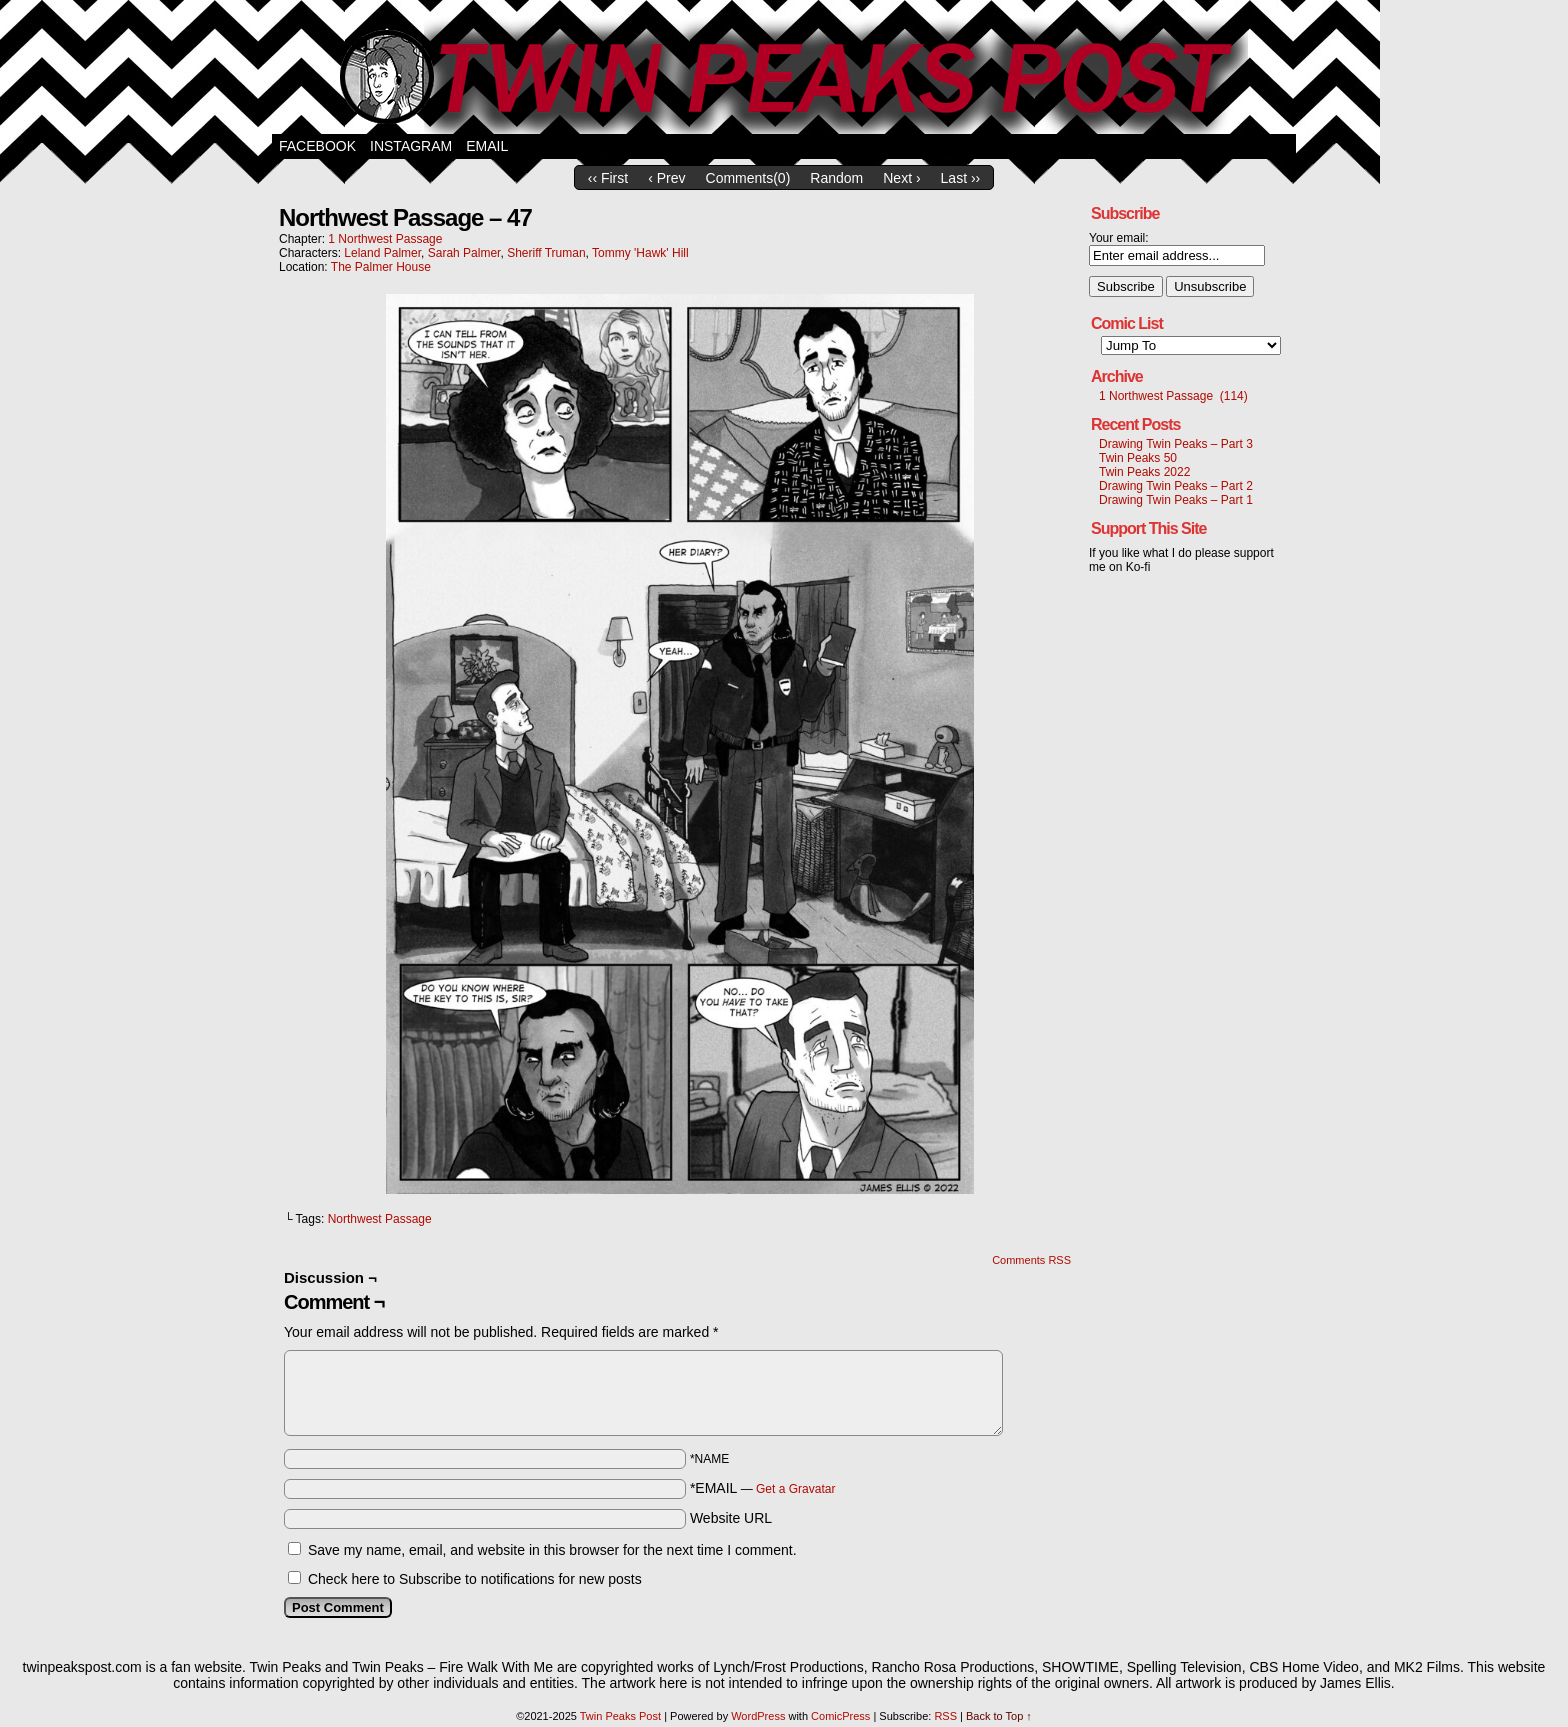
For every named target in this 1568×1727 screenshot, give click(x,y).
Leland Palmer (382, 253)
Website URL (731, 1518)
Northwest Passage (380, 1219)
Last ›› (961, 178)
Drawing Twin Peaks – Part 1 (1176, 500)
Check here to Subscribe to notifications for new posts (465, 1579)
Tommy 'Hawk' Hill (640, 253)
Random (836, 178)
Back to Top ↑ (999, 1716)
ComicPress (840, 1716)
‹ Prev (666, 178)
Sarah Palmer (464, 253)
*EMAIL (763, 1488)
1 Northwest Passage (385, 239)
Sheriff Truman (546, 253)
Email (487, 146)
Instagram (411, 146)
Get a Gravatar (795, 1489)
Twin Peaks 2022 (1144, 472)
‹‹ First (608, 178)
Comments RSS (1031, 1260)
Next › (901, 178)
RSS (945, 1716)
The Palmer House (381, 267)
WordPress (758, 1716)
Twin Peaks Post (784, 72)
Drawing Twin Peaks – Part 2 (1176, 486)
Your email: (1119, 238)
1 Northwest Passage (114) (1173, 396)
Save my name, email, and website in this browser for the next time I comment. (552, 1550)
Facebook (317, 146)
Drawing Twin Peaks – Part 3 (1176, 444)
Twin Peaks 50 (1138, 458)
